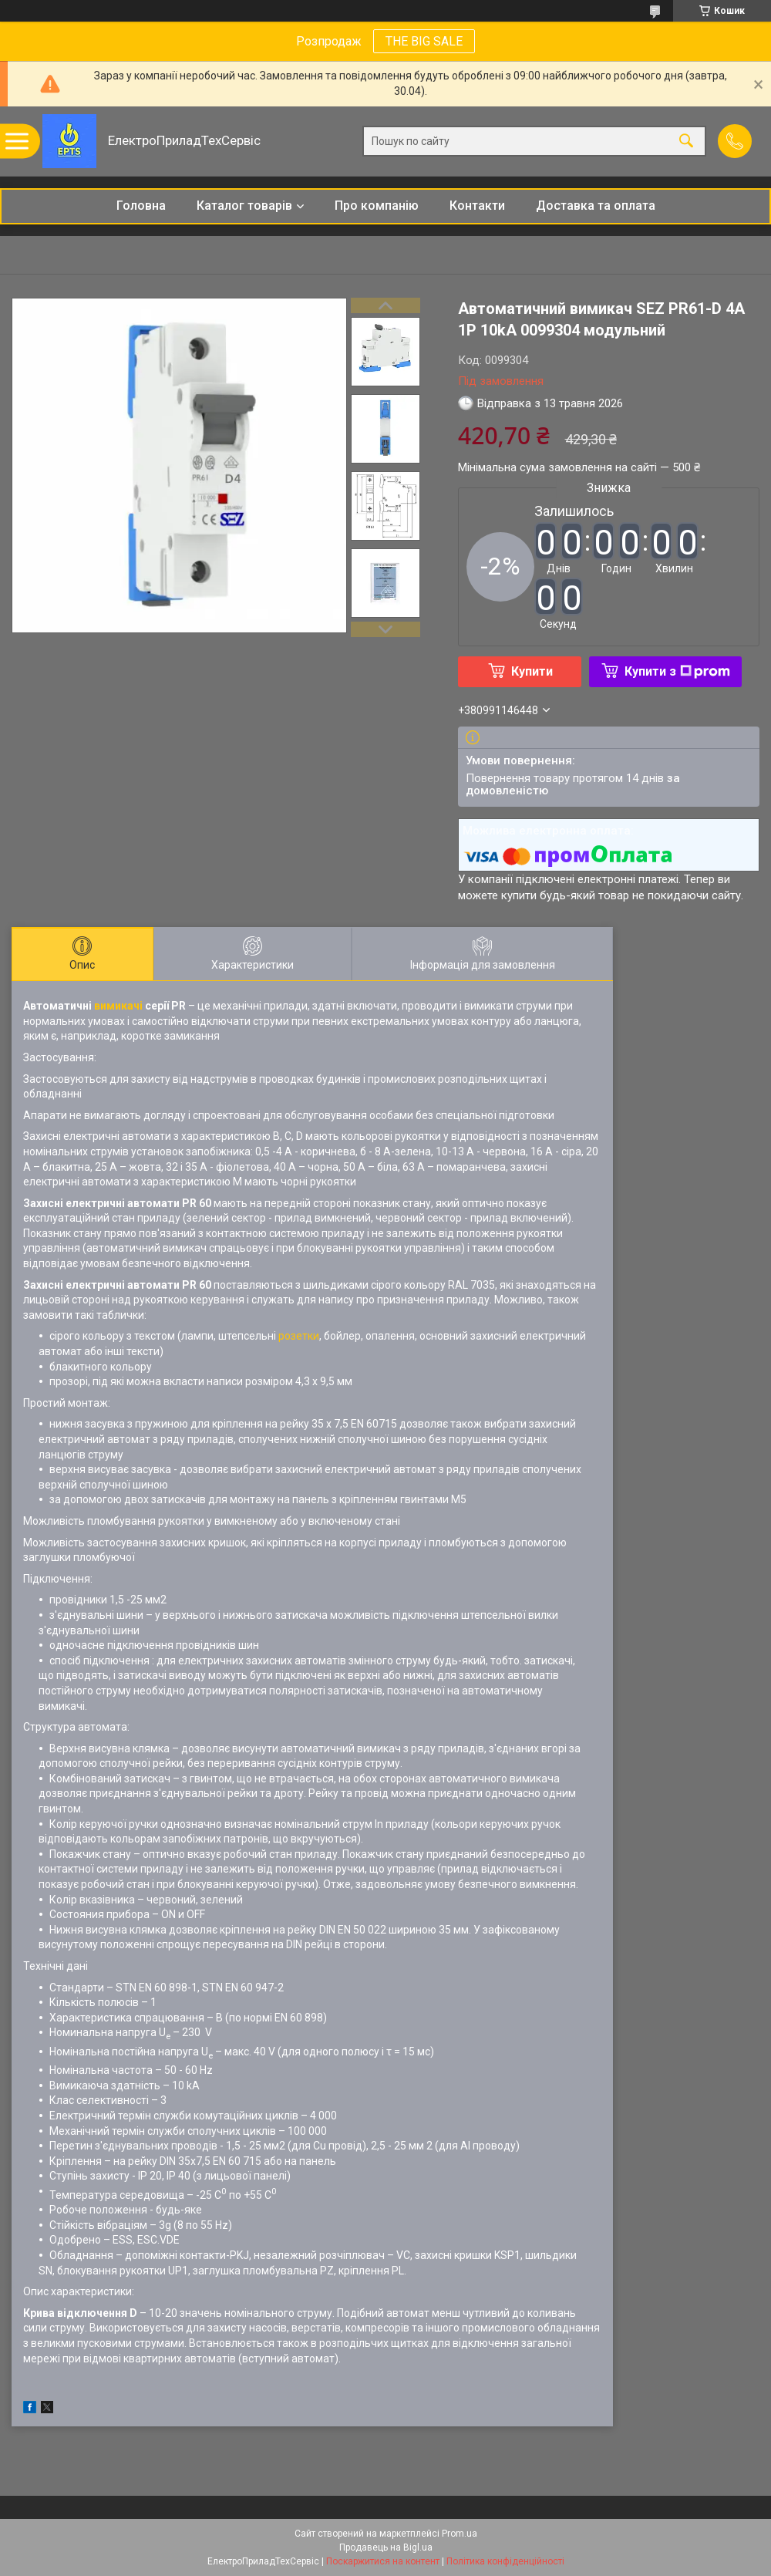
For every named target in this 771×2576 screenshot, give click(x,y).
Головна (141, 205)
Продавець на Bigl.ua (386, 2547)
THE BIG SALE (424, 41)
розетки (298, 1336)
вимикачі (118, 1006)
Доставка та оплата (595, 205)
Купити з (677, 671)
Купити (532, 671)
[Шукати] (686, 141)
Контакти (477, 205)
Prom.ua (459, 2533)
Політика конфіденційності (505, 2561)
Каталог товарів (244, 205)
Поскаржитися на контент (382, 2561)
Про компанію (377, 205)
